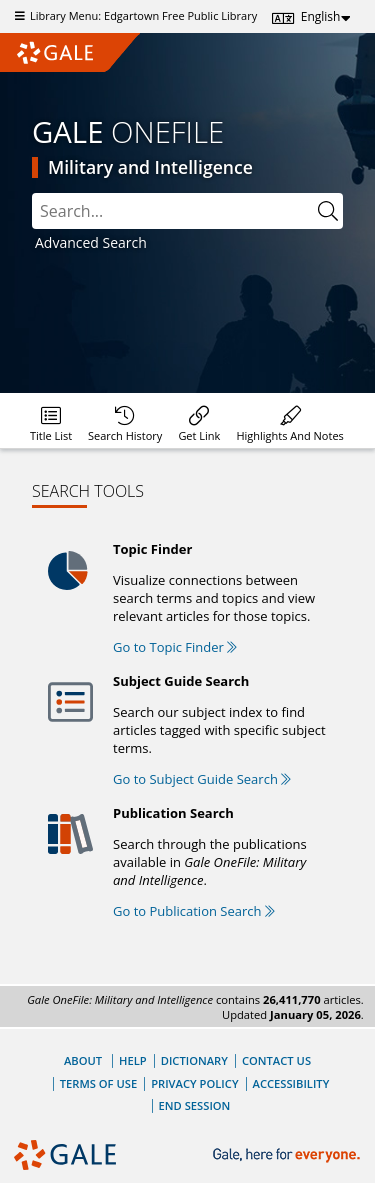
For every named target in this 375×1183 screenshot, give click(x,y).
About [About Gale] (83, 1060)
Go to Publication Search (194, 911)
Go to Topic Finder (175, 647)
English (321, 16)
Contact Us (276, 1060)
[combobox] (187, 211)
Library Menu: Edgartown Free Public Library (133, 15)
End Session (195, 1105)
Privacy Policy (194, 1083)
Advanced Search (91, 242)
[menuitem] (51, 420)
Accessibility (291, 1083)
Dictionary (194, 1060)
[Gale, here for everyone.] (288, 1155)
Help (133, 1060)
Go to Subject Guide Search (202, 779)
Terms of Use (98, 1083)
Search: (32, 193)
